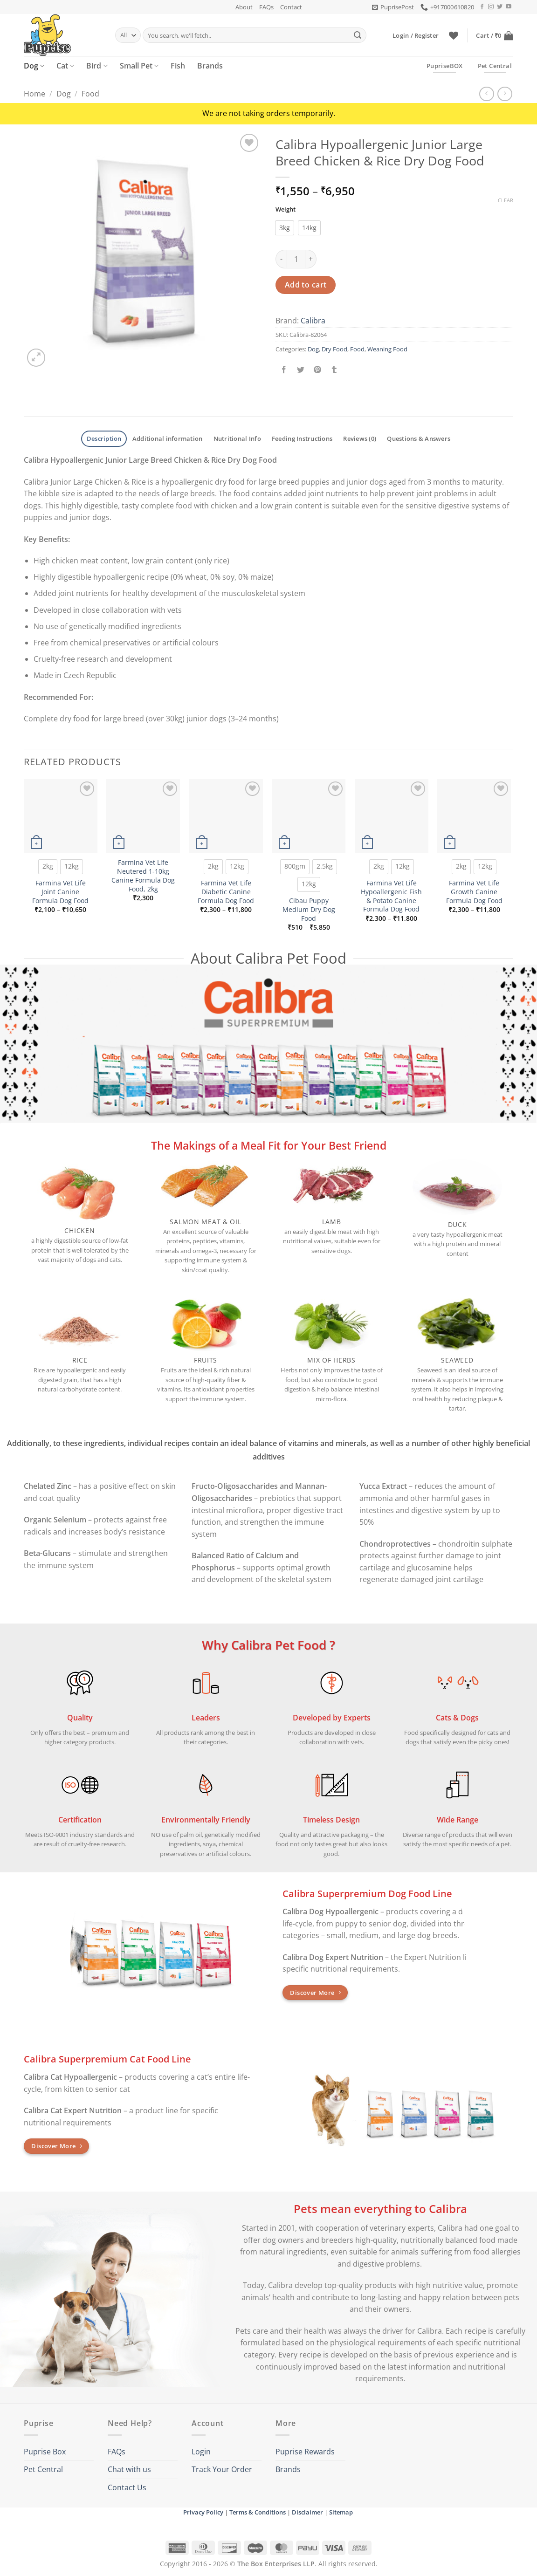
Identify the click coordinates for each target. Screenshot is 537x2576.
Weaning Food (387, 349)
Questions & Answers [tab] (418, 438)
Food (90, 94)
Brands (210, 66)
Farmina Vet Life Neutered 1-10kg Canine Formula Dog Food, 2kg (143, 875)
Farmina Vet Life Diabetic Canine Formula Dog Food (226, 891)
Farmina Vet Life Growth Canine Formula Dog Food (474, 891)
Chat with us (129, 2469)
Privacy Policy (203, 2512)
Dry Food (334, 349)
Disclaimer (307, 2512)
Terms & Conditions (257, 2512)
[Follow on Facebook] (482, 7)
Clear (505, 200)
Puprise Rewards (305, 2451)
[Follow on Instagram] (491, 7)
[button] (393, 7)
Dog (34, 66)
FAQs (266, 7)
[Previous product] (504, 94)
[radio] (284, 228)
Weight (285, 209)
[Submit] (357, 35)
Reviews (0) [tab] (359, 438)
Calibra (313, 320)
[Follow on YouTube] (508, 7)
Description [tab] (104, 438)
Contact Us (127, 2487)
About (244, 7)
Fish (178, 66)
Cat (65, 66)
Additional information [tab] (167, 438)
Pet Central (43, 2469)
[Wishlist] (453, 35)
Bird (96, 66)
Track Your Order (222, 2469)
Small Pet (139, 66)
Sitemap (341, 2512)
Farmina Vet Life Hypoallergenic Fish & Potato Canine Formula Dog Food (391, 896)
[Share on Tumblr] (334, 369)
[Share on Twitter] (301, 369)
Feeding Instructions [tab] (302, 438)
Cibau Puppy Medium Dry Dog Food (308, 909)
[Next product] (486, 94)
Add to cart (306, 285)
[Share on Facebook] (284, 369)
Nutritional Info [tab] (237, 438)
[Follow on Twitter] (500, 7)
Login (201, 2451)
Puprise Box (45, 2451)
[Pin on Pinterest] (317, 369)
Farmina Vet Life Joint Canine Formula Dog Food (60, 891)
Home (34, 94)
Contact (291, 7)
